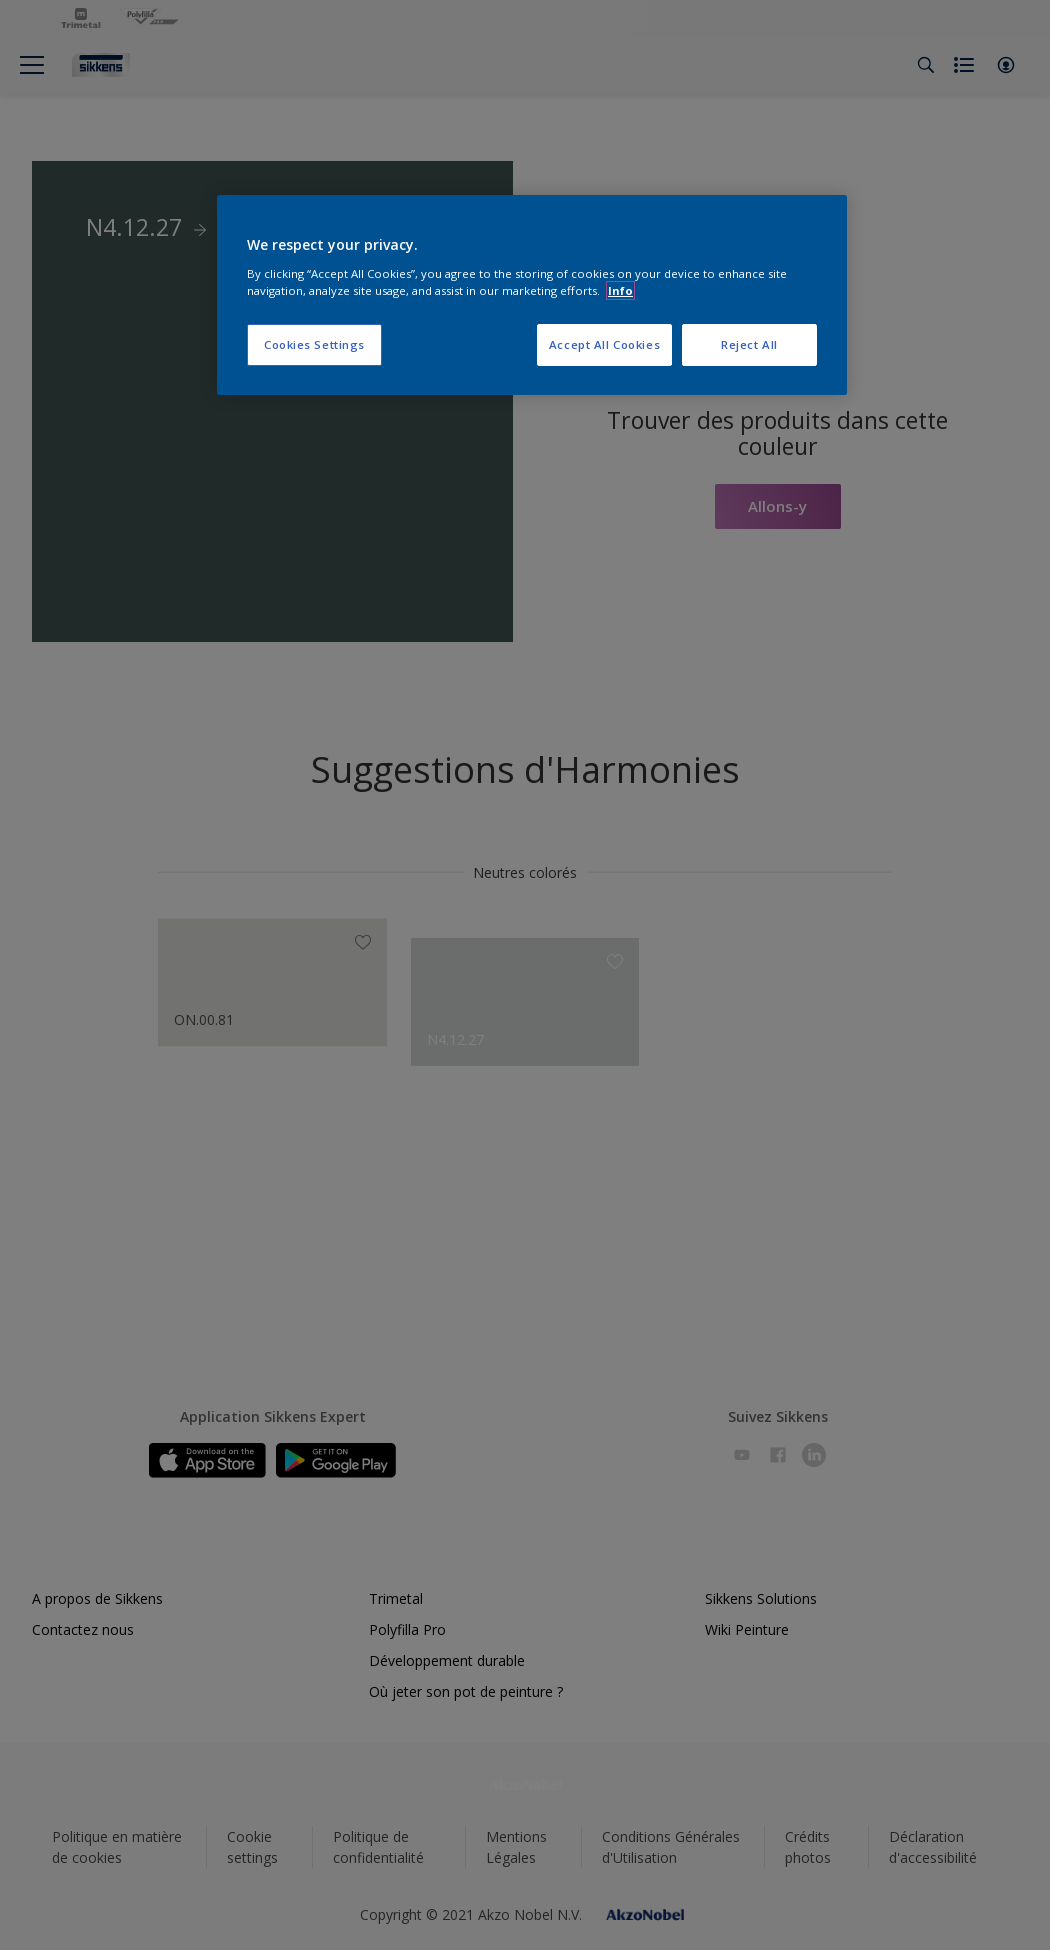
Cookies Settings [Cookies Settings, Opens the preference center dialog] (314, 344)
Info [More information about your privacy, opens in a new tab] (620, 290)
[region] (532, 295)
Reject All (749, 344)
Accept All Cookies (604, 344)
